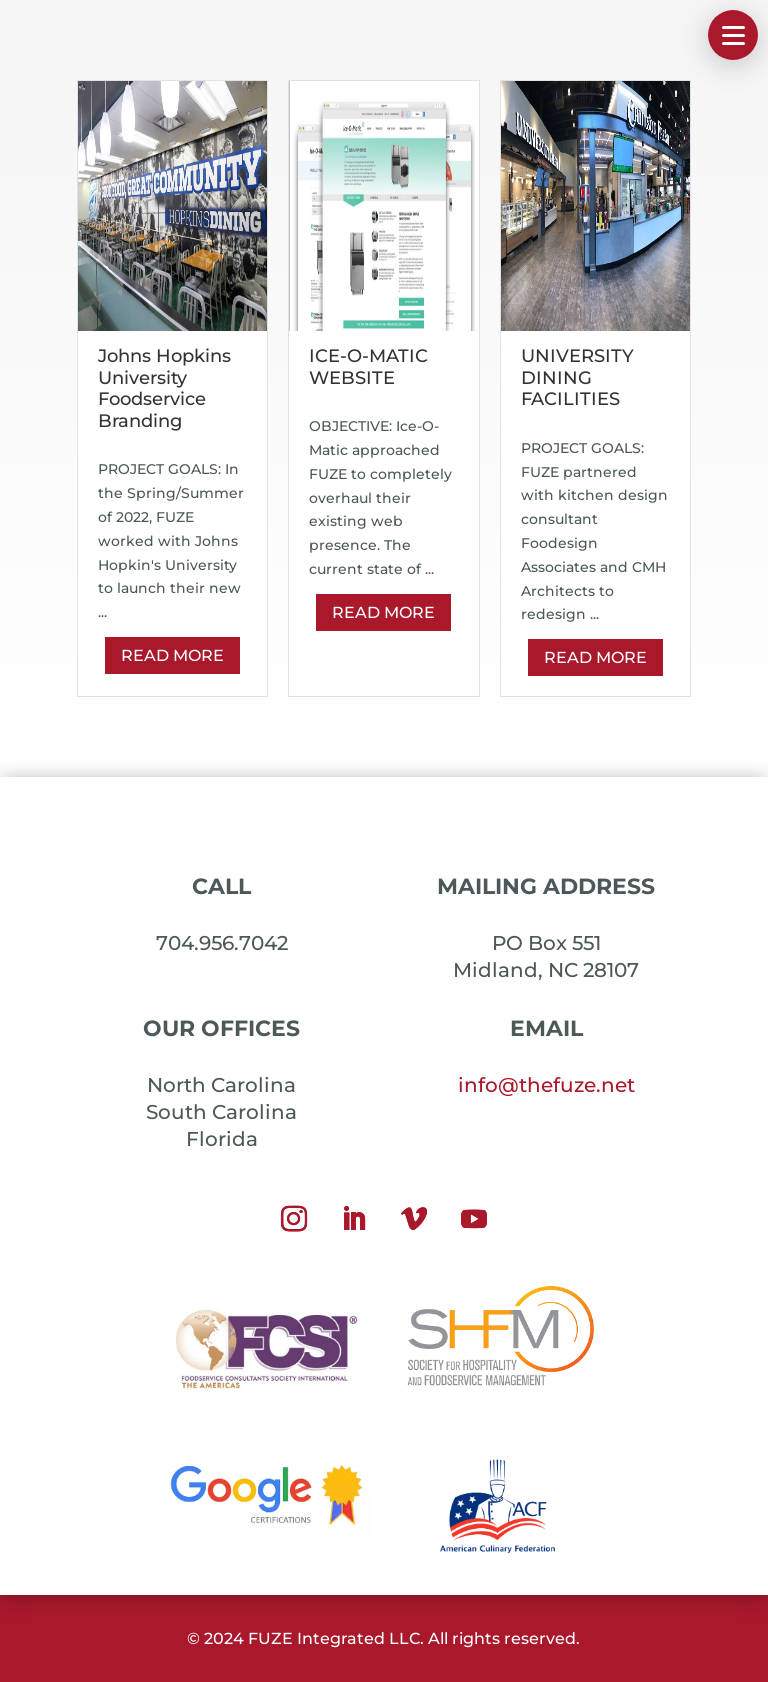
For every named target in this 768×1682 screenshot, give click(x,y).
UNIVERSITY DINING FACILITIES (577, 377)
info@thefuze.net (546, 1085)
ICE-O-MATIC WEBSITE (368, 367)
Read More (172, 655)
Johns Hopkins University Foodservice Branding (164, 388)
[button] (733, 35)
